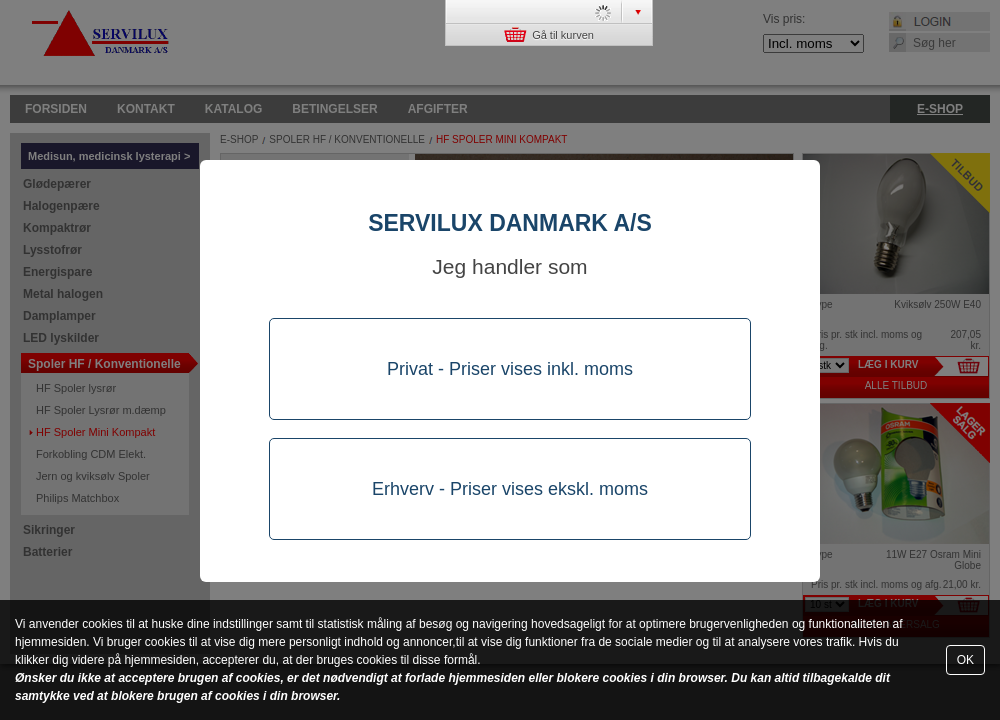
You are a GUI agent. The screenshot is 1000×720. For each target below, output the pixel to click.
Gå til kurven (549, 34)
